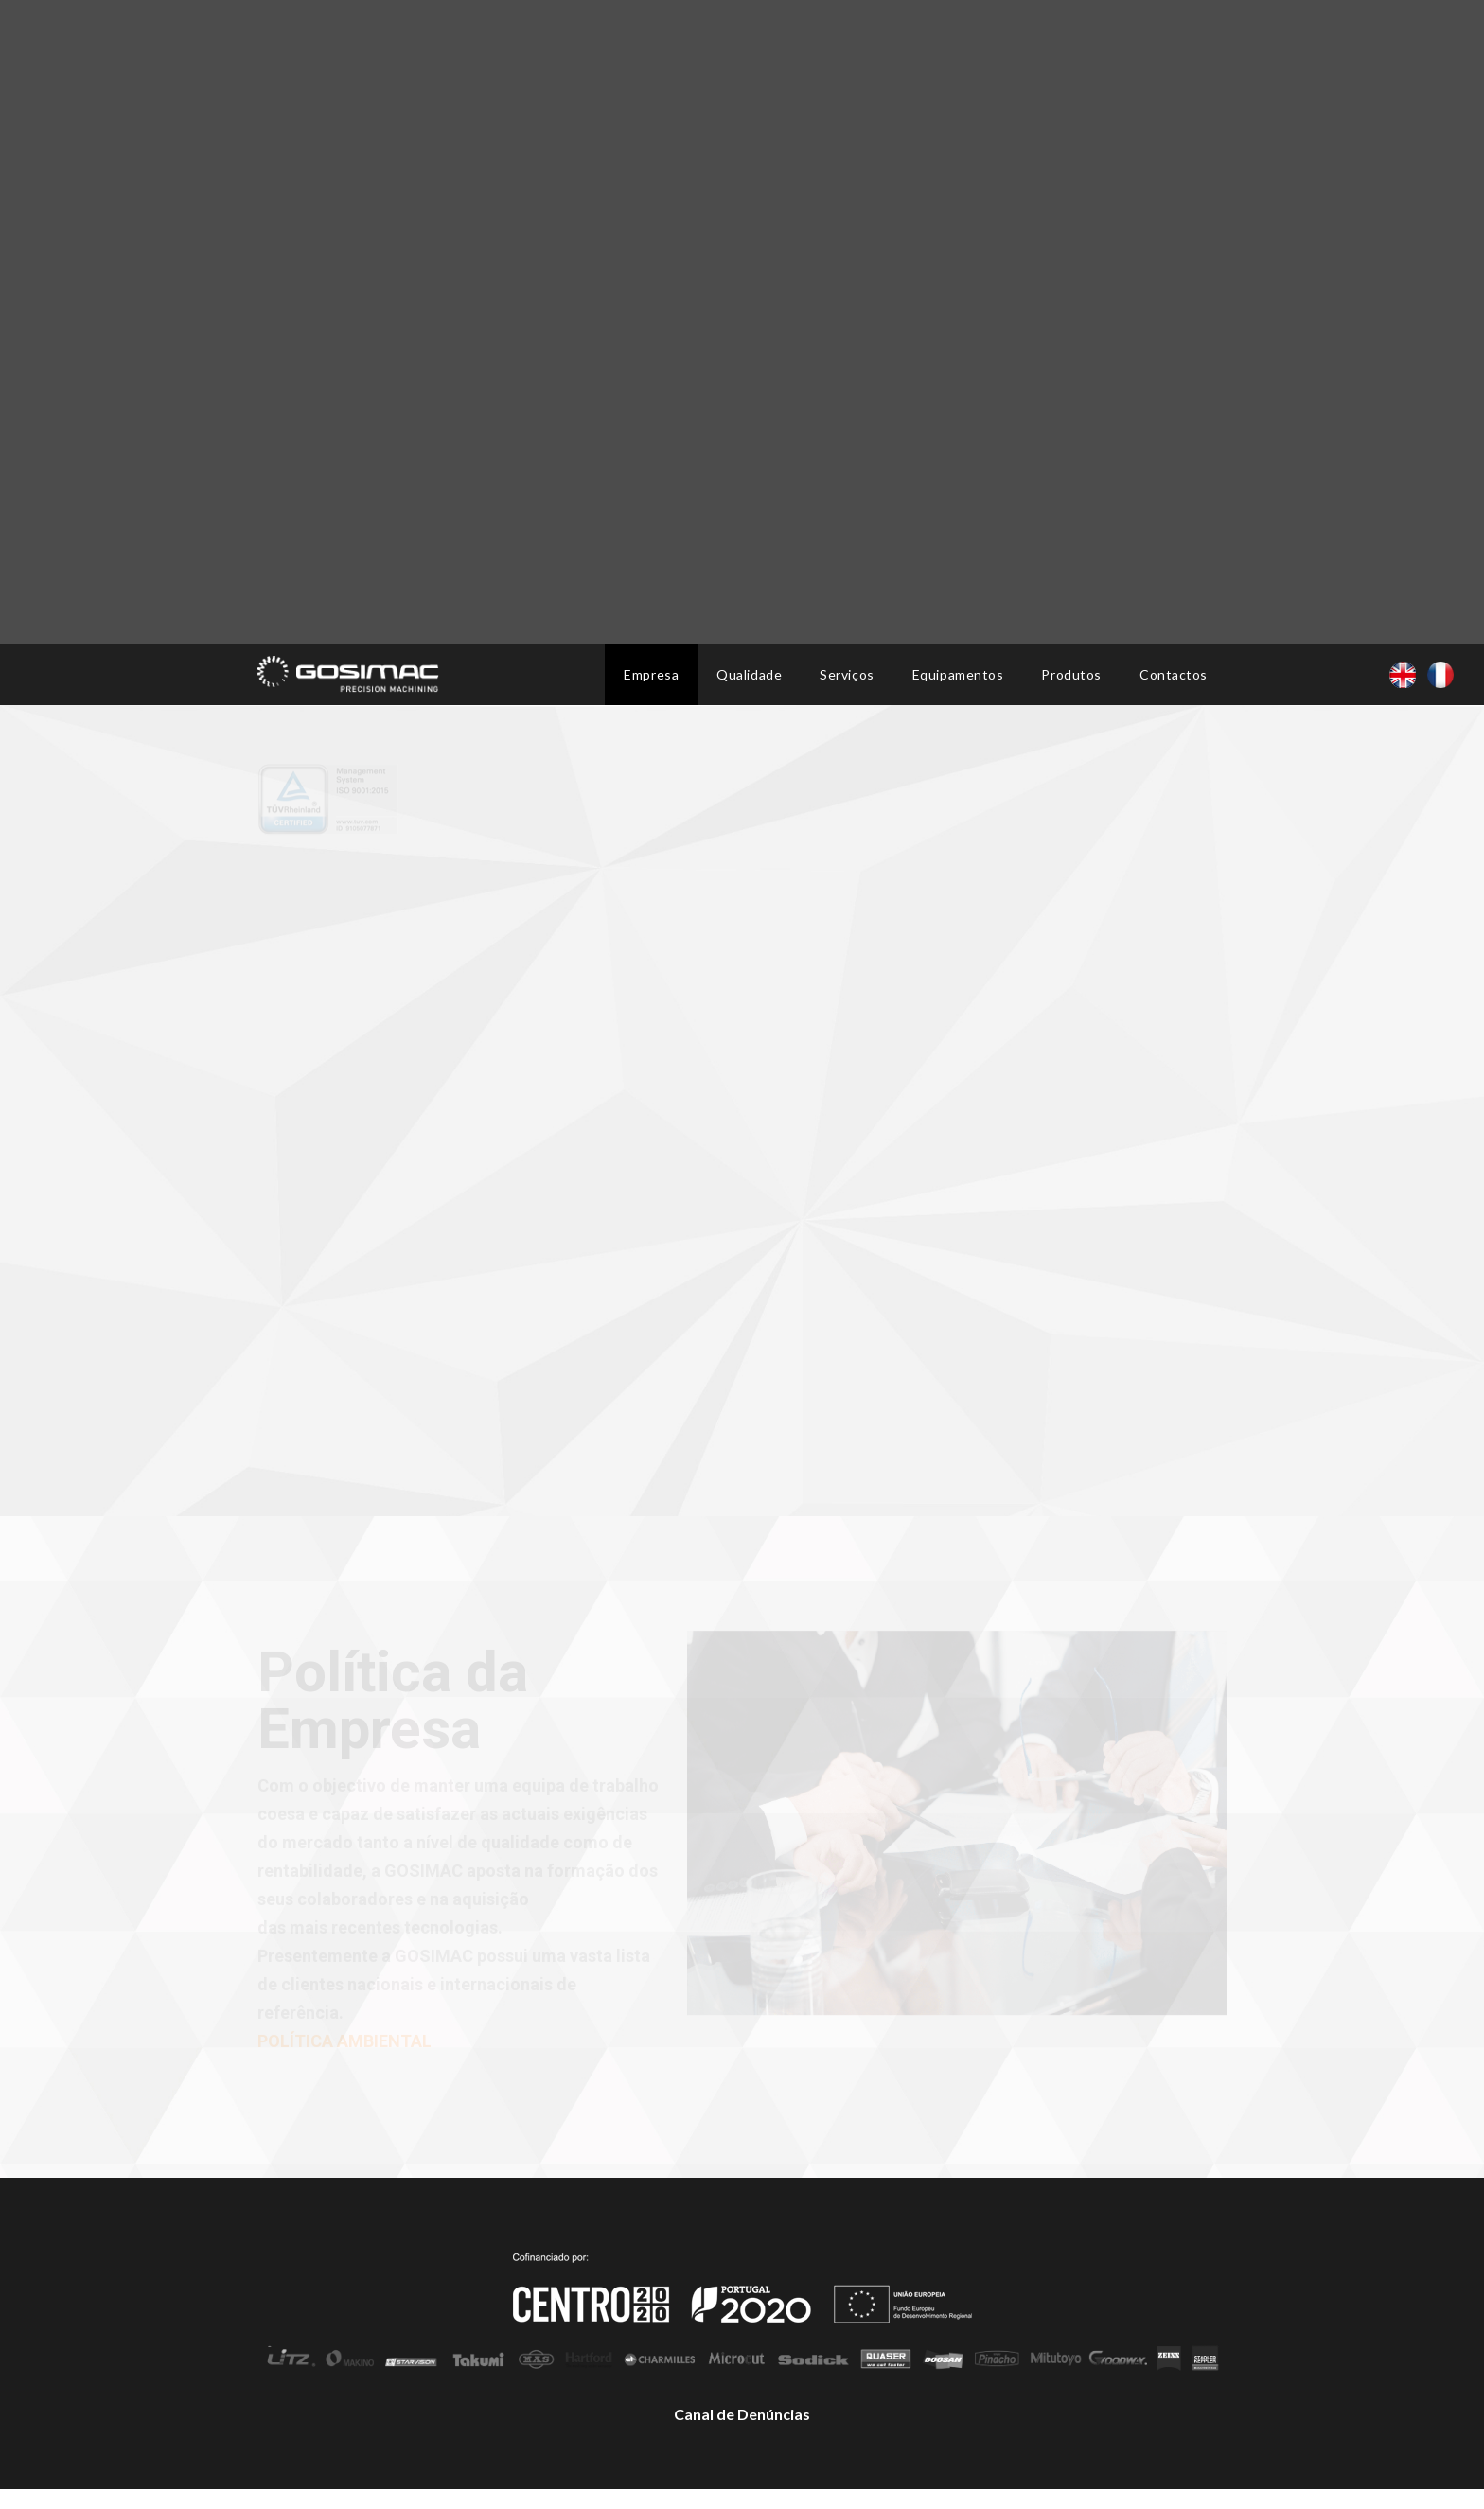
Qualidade (749, 674)
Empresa (651, 674)
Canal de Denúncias (742, 2414)
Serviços (847, 674)
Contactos (1174, 674)
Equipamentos (958, 674)
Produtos (1071, 674)
